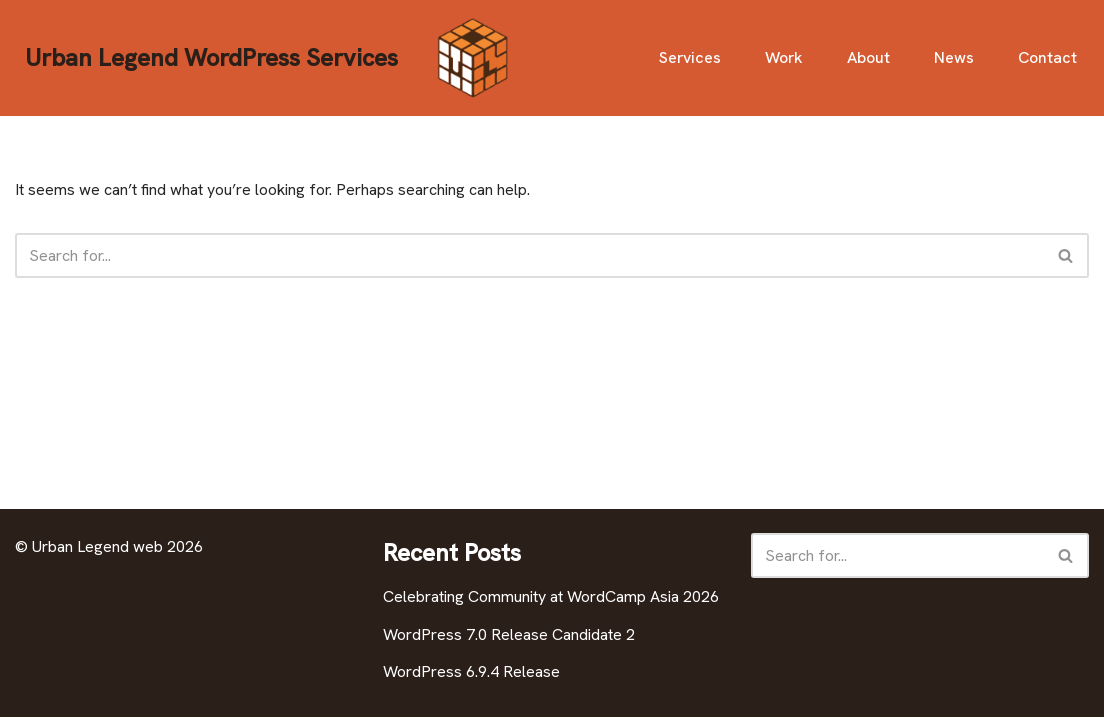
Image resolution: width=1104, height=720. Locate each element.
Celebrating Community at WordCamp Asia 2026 (551, 599)
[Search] (529, 255)
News (954, 57)
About (868, 57)
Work (783, 57)
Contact (1047, 57)
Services (688, 57)
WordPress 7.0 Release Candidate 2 (509, 637)
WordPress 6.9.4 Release (471, 674)
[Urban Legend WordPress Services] (269, 58)
